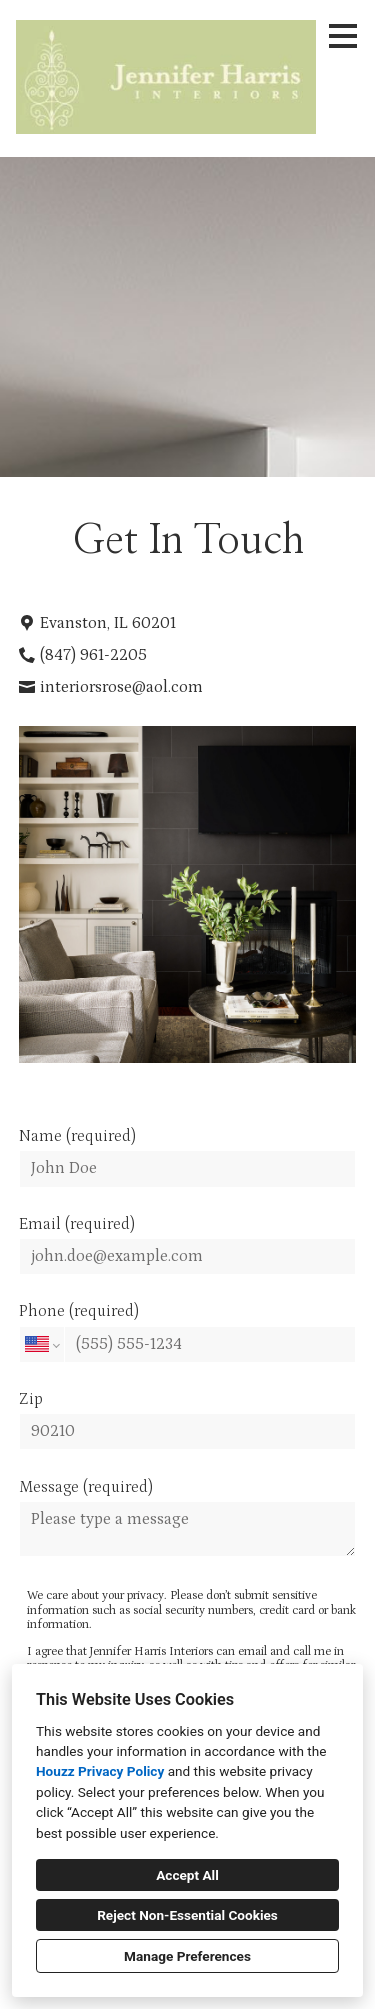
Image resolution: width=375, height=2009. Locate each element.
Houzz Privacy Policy (100, 1771)
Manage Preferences (187, 1956)
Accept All (187, 1875)
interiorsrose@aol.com (121, 687)
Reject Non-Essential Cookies (187, 1915)
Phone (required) (188, 1332)
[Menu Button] (343, 36)
